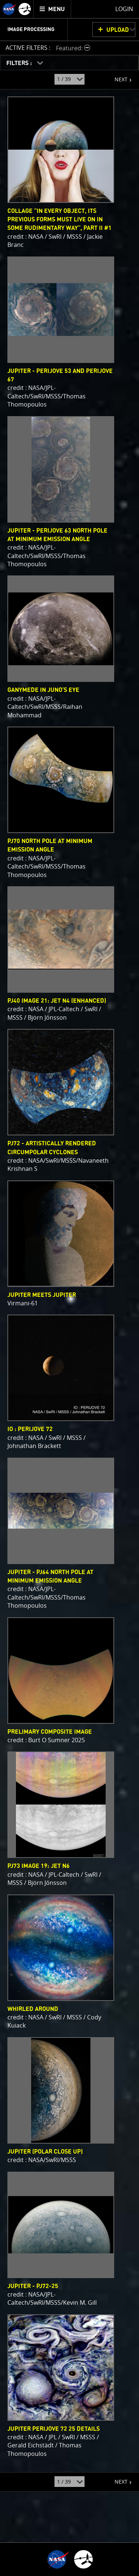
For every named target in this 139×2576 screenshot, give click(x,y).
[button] (74, 48)
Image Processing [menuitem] (30, 29)
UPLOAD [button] (117, 30)
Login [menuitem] (124, 9)
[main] (69, 1288)
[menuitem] (52, 9)
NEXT (117, 76)
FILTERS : (19, 63)
